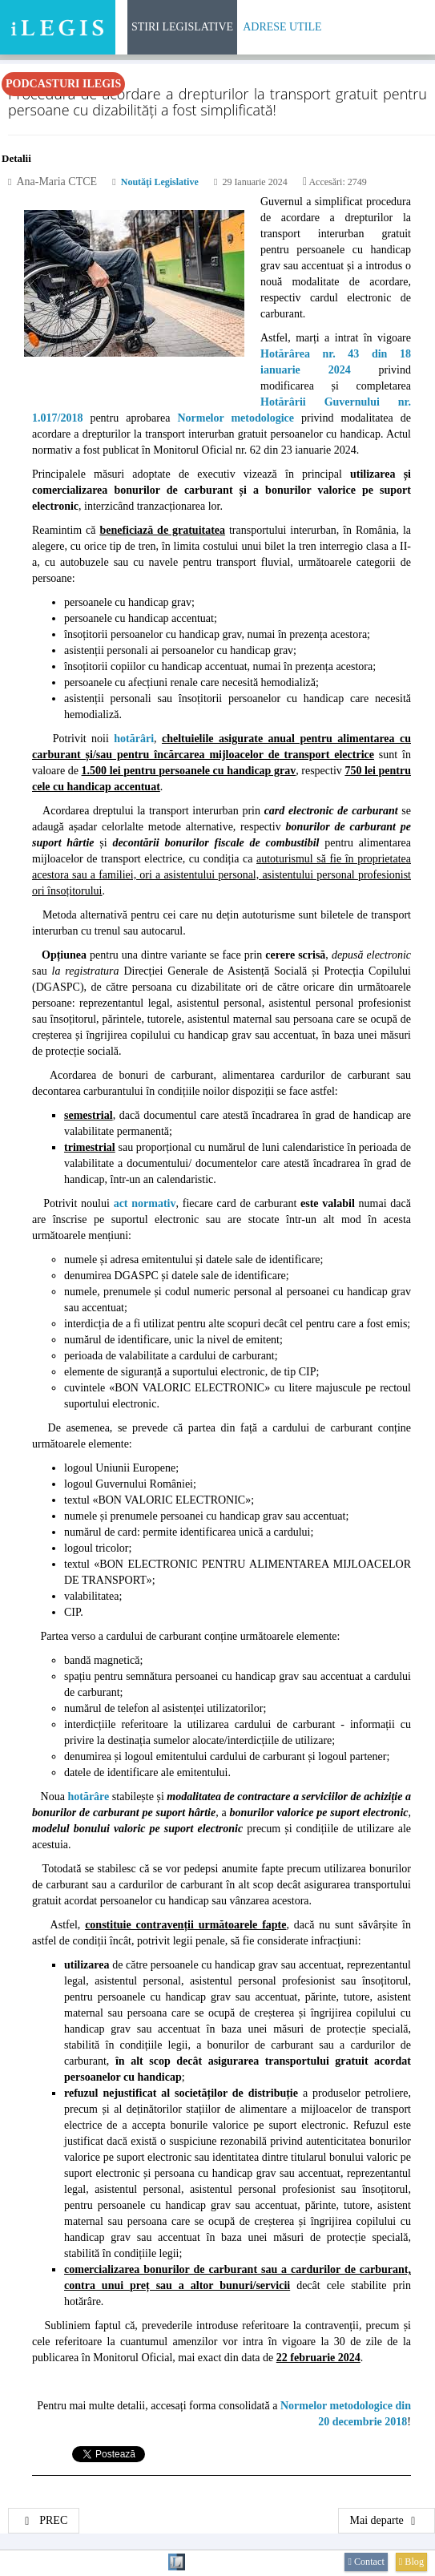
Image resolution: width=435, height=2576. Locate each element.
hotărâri (134, 739)
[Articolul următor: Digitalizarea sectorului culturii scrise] (387, 2521)
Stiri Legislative (182, 27)
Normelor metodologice (235, 418)
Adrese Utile (282, 27)
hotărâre (88, 1797)
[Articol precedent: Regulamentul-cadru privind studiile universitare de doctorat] (43, 2521)
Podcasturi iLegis (63, 84)
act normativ (145, 1203)
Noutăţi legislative (160, 182)
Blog (411, 2561)
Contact (366, 2561)
